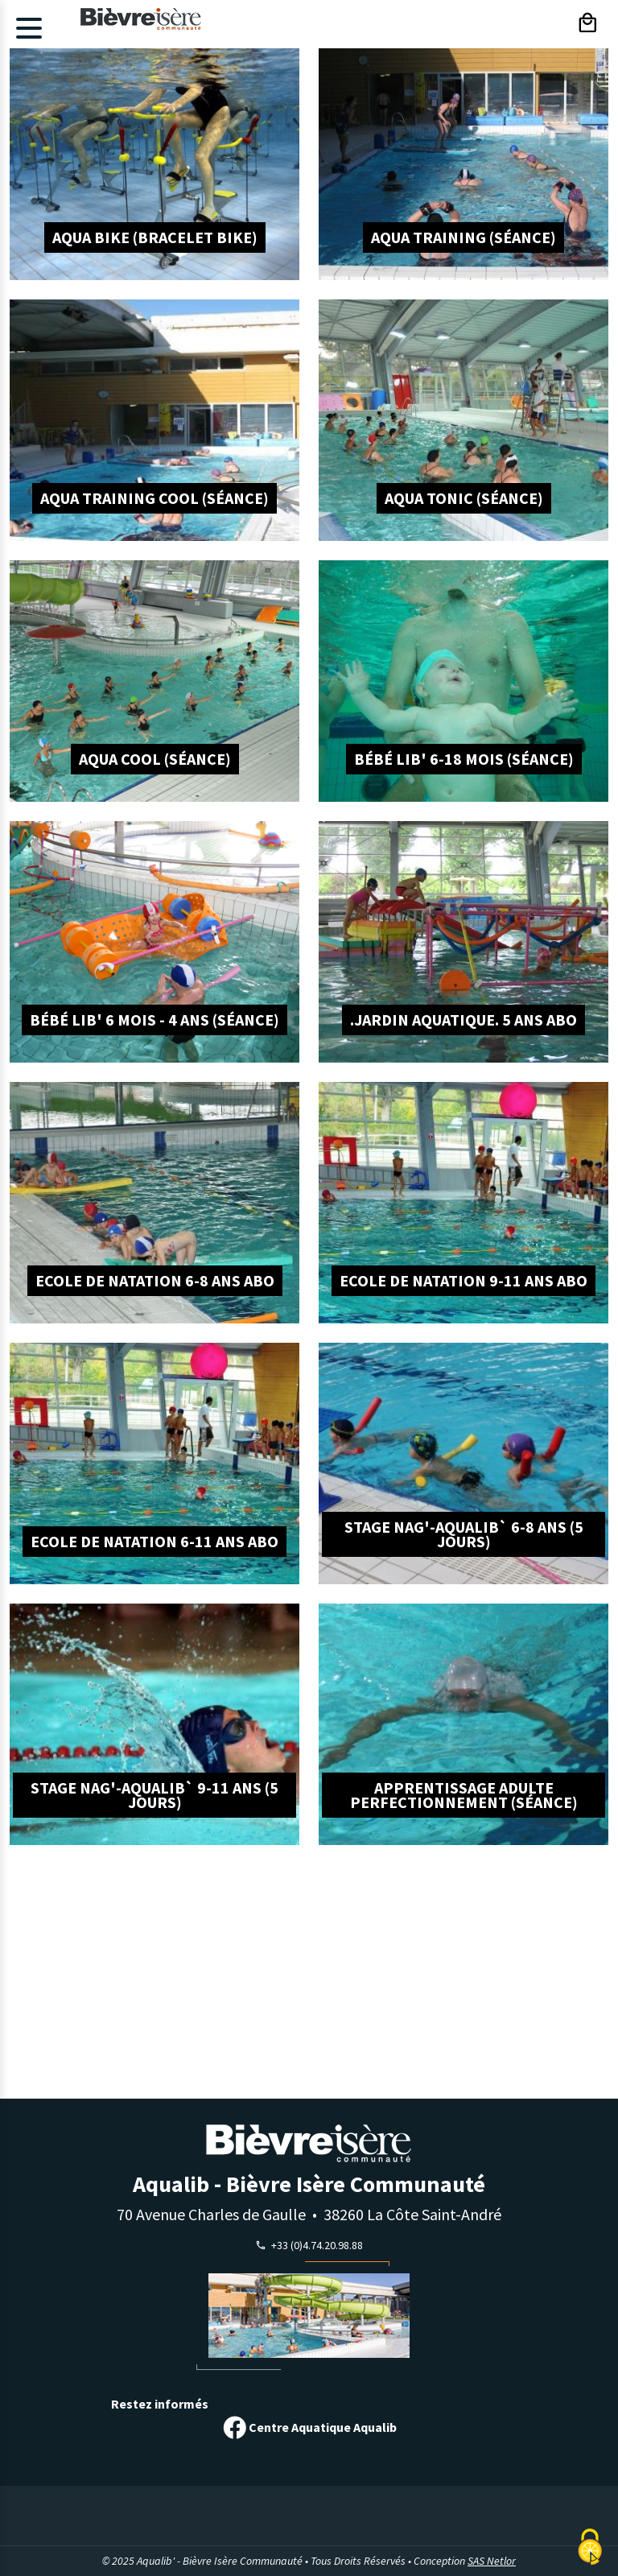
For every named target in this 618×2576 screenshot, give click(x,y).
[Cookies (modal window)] (590, 2548)
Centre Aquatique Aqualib (309, 2428)
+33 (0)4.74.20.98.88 (314, 2245)
